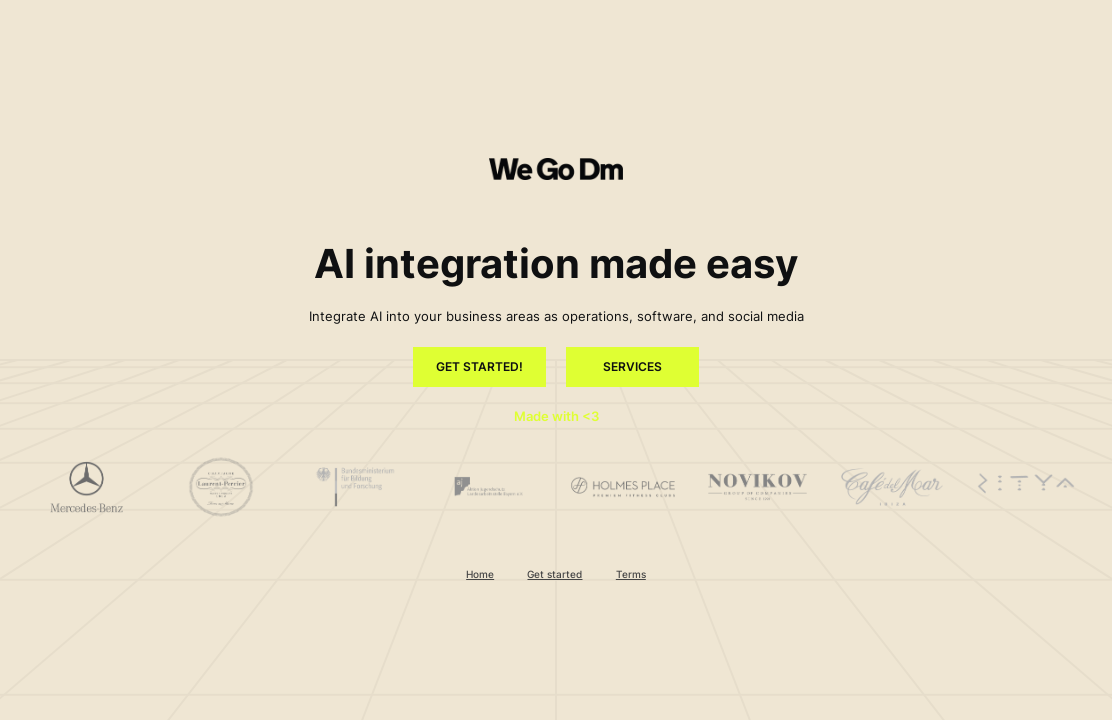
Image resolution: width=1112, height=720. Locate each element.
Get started (554, 574)
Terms (631, 574)
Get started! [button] (479, 367)
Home (480, 574)
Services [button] (632, 367)
